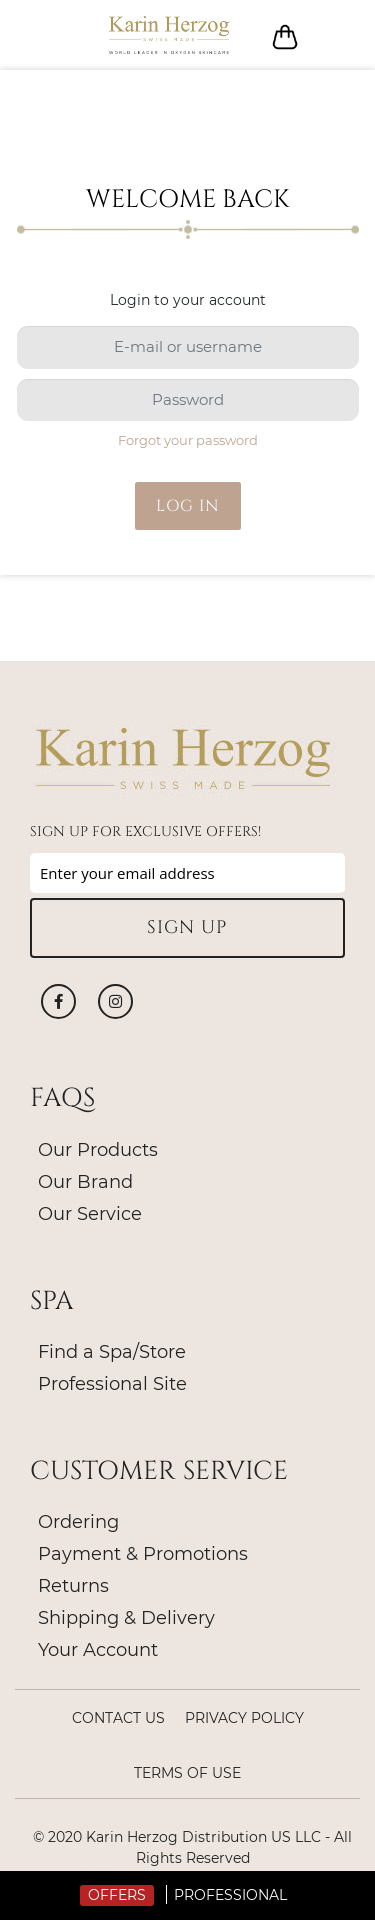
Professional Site (112, 1384)
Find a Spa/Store (112, 1352)
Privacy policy (244, 1718)
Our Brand (85, 1182)
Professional (230, 1895)
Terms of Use (187, 1773)
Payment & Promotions (143, 1554)
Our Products (98, 1150)
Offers (117, 1895)
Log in (332, 35)
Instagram (115, 1001)
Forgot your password (188, 440)
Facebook (58, 1001)
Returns (73, 1586)
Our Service (90, 1214)
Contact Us (118, 1718)
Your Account (98, 1650)
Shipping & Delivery (126, 1618)
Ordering (78, 1522)
